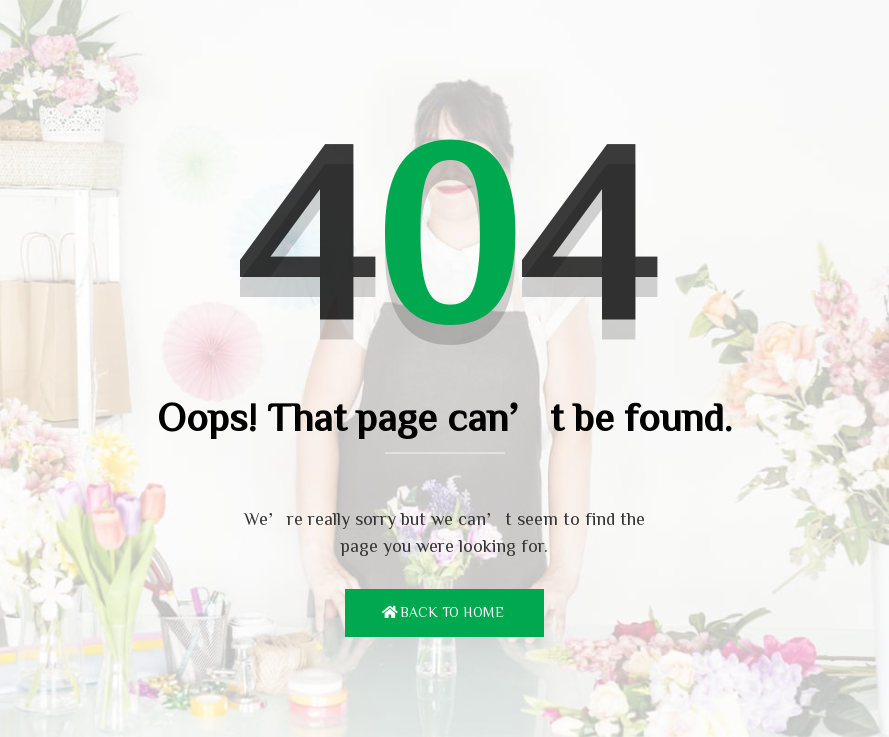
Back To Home (452, 612)
